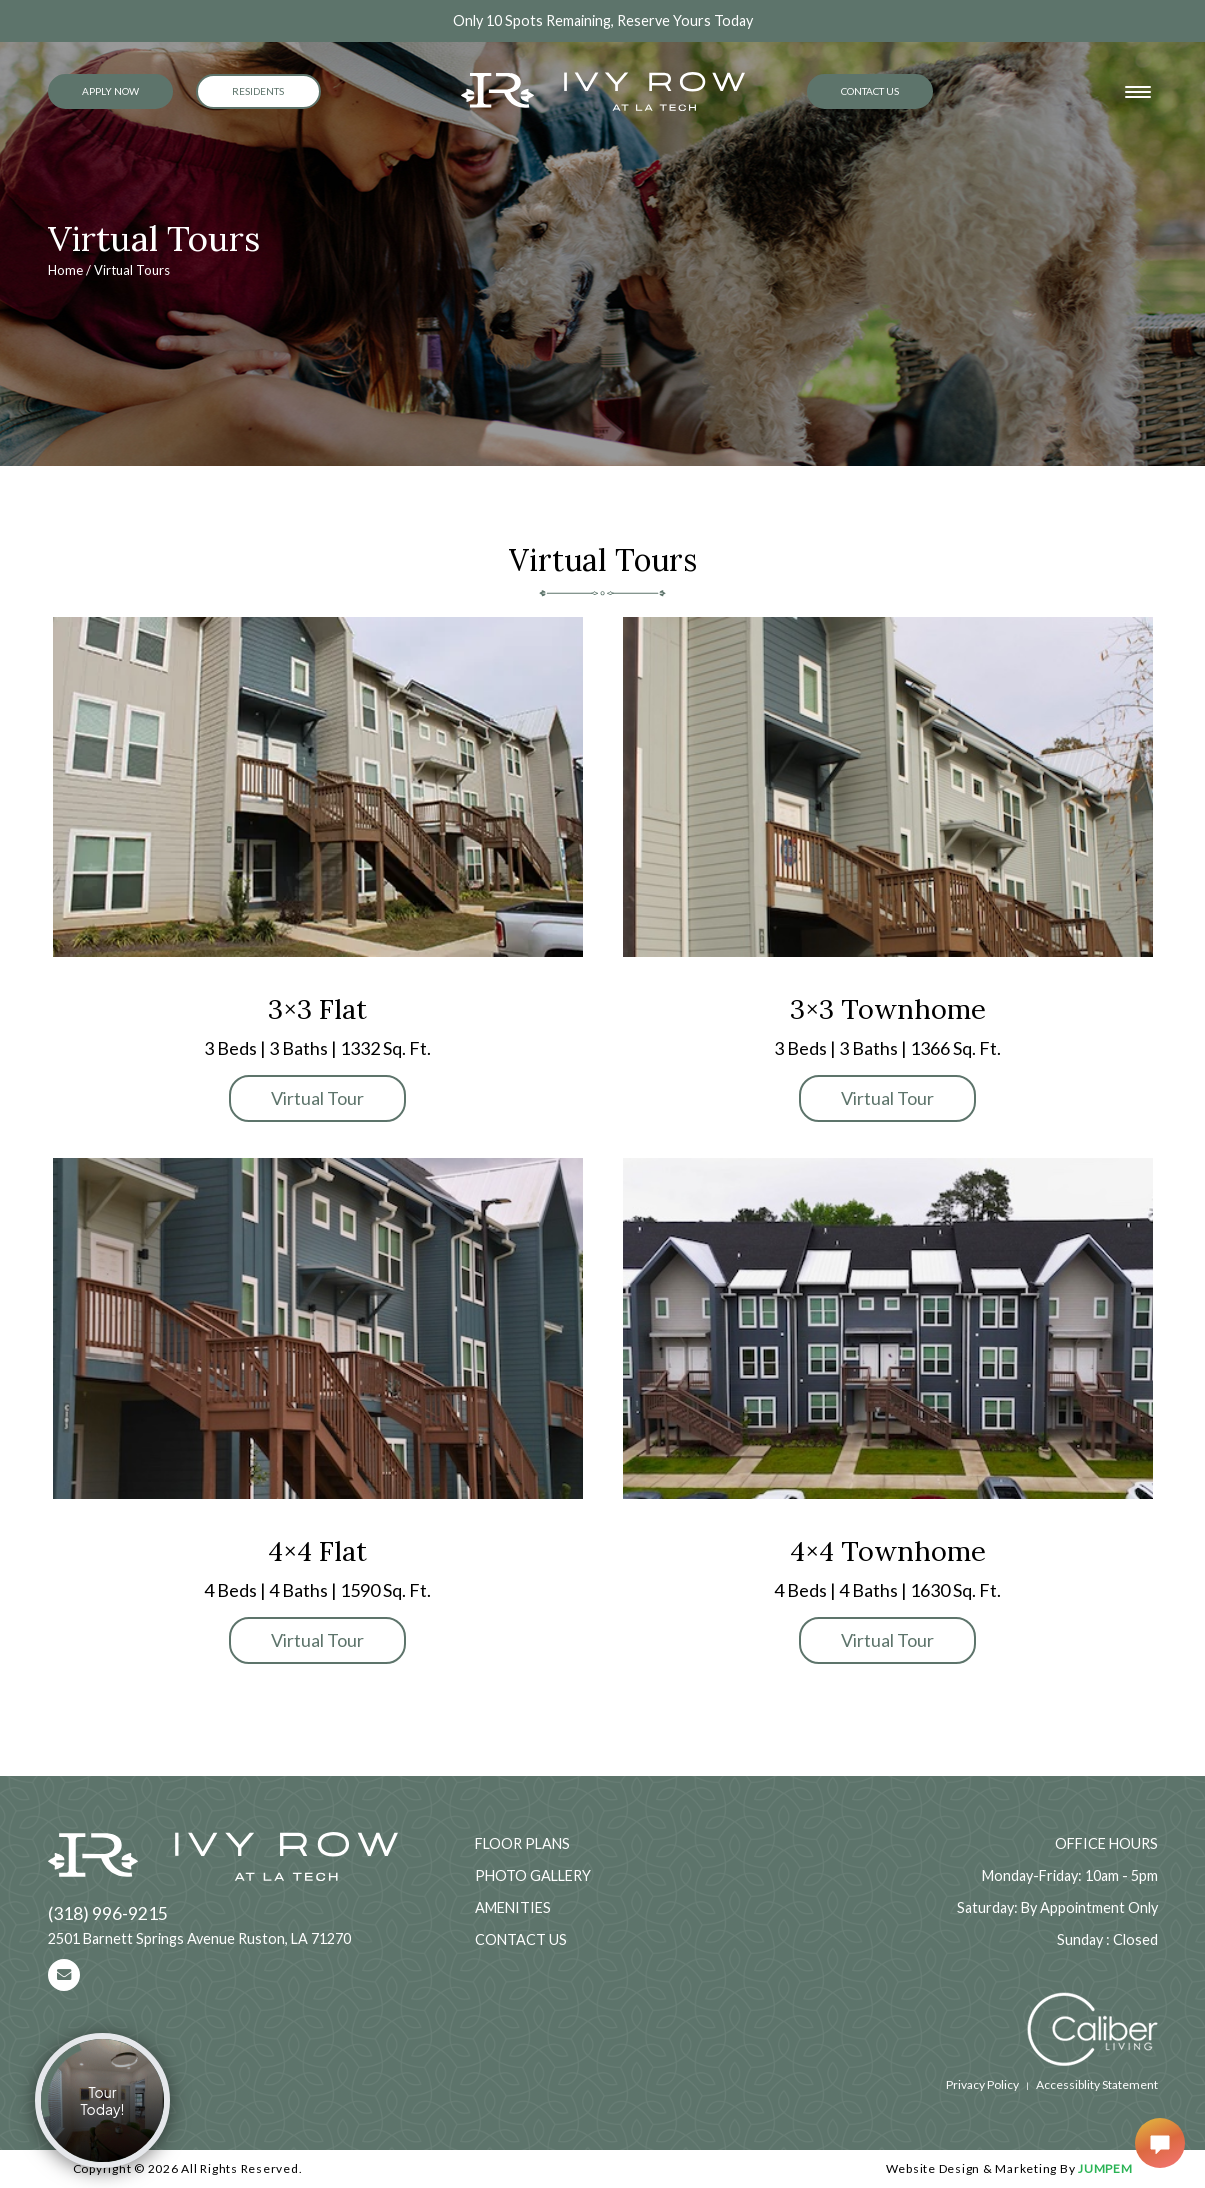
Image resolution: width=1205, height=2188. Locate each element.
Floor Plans (522, 1843)
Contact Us (870, 91)
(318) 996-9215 (108, 1913)
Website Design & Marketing (972, 2168)
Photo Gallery (533, 1875)
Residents (258, 91)
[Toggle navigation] (1138, 92)
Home (65, 270)
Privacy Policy (982, 2084)
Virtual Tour (317, 1098)
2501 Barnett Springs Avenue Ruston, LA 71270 (199, 1938)
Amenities (513, 1907)
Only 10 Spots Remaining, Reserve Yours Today (603, 20)
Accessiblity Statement (1097, 2084)
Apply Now (110, 91)
